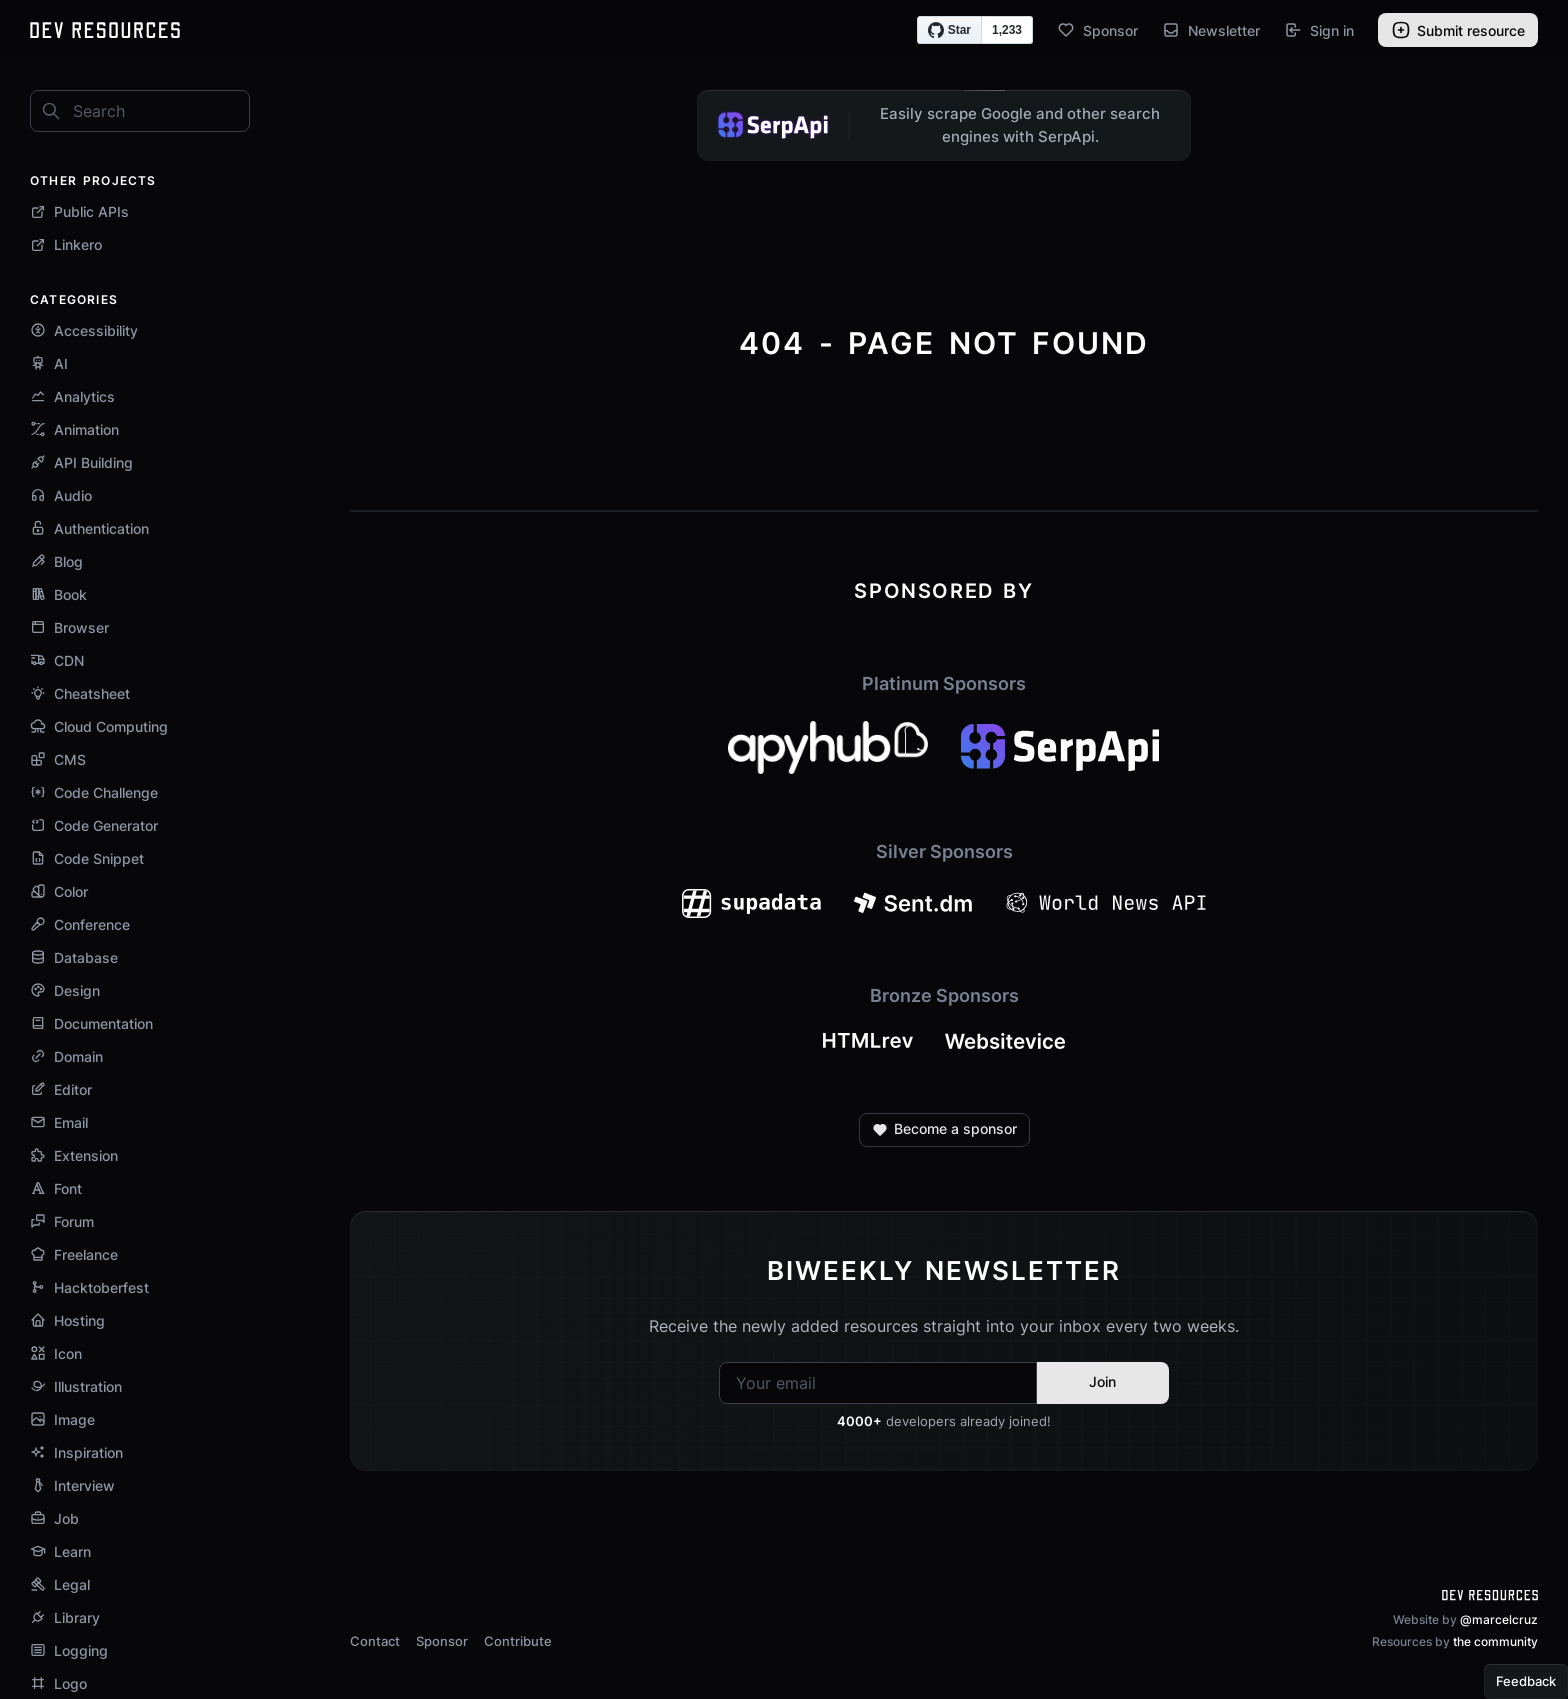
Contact (375, 1641)
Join (1102, 1381)
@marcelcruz (1499, 1619)
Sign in (1319, 30)
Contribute (518, 1641)
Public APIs (79, 211)
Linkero (66, 244)
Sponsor (1097, 30)
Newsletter (1211, 30)
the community (1495, 1641)
